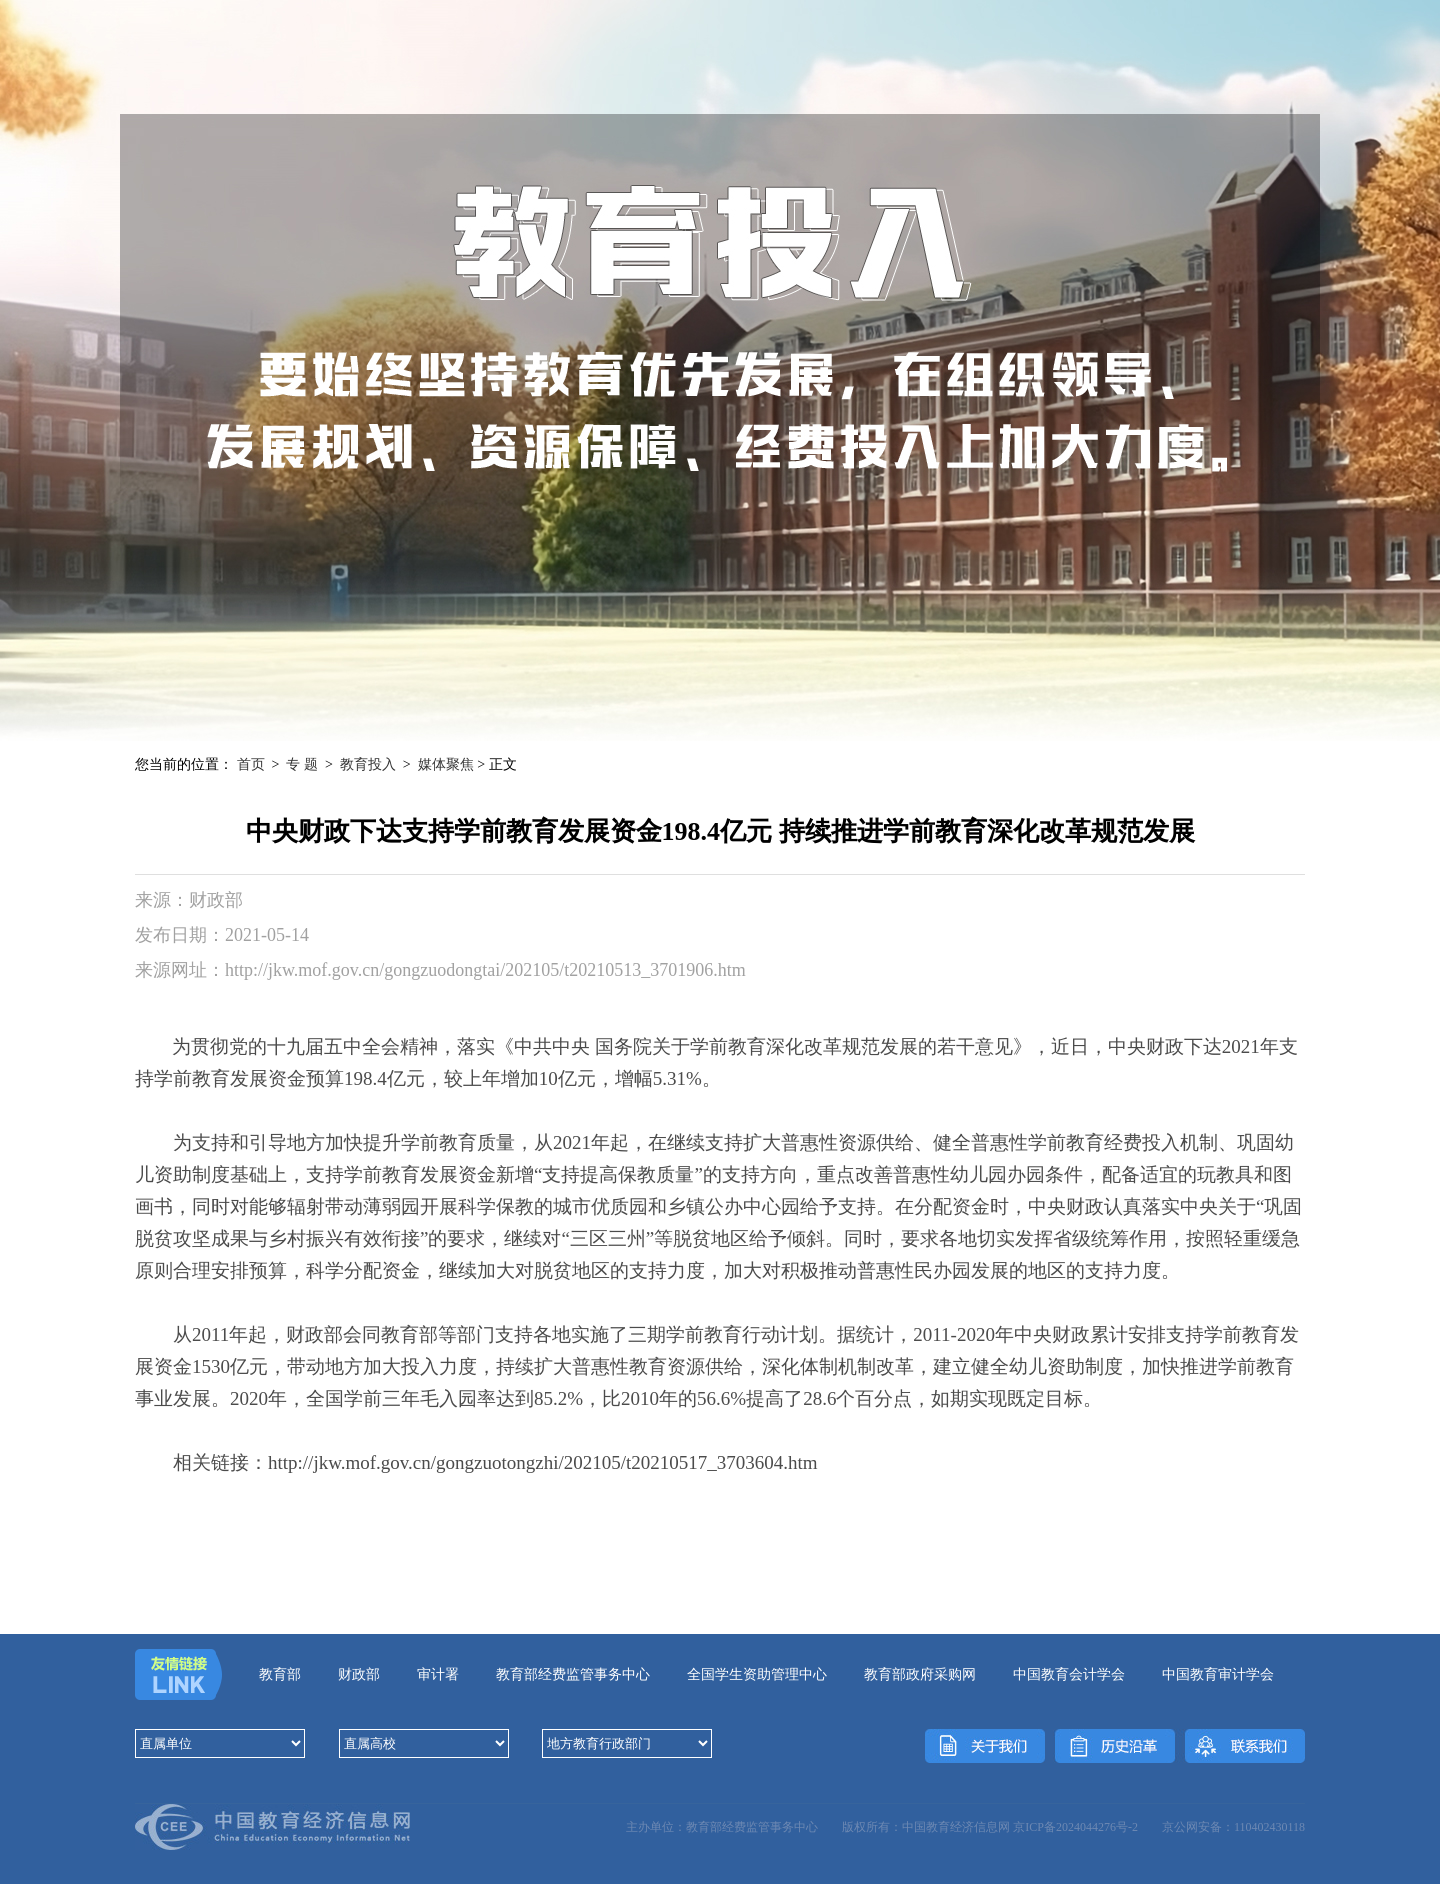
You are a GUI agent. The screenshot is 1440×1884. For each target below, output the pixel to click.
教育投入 (368, 764)
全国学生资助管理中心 (757, 1674)
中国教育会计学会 (1069, 1674)
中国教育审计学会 (1218, 1674)
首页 (251, 764)
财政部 (359, 1674)
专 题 (302, 764)
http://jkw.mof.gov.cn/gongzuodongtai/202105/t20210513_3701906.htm (485, 970)
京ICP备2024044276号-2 (1075, 1827)
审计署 (438, 1674)
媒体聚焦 (446, 764)
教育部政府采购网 (920, 1674)
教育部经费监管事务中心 (573, 1674)
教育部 (280, 1674)
